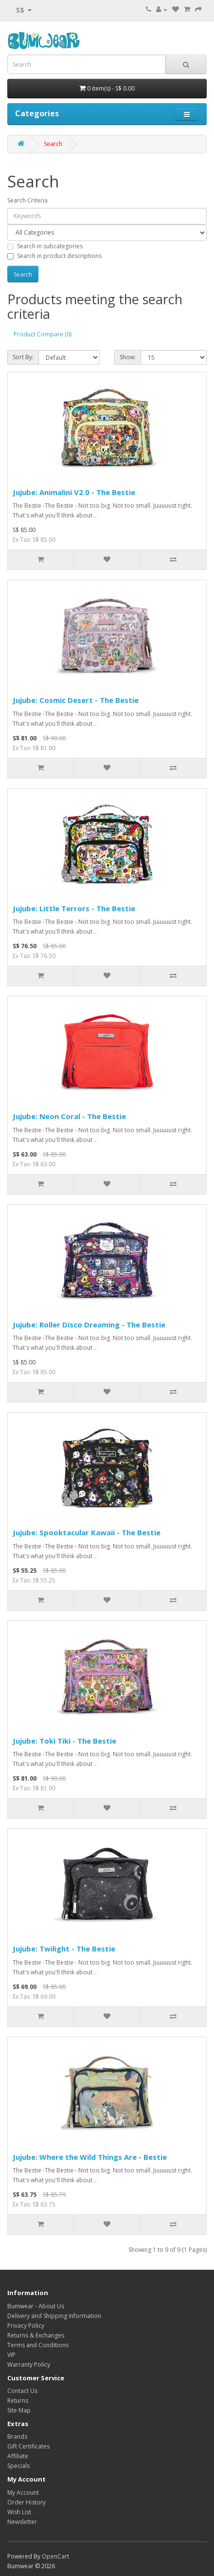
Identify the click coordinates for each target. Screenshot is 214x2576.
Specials (18, 2466)
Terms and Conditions (38, 2345)
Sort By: (23, 357)
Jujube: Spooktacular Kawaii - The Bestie (86, 1532)
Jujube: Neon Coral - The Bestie (69, 1116)
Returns (17, 2400)
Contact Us (22, 2391)
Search (53, 144)
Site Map (19, 2410)
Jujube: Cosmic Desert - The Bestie (76, 700)
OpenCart (55, 2556)
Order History (26, 2502)
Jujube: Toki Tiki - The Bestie (64, 1741)
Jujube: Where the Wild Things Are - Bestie (90, 2157)
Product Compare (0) (42, 334)
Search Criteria (27, 200)
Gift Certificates (28, 2446)
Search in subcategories (45, 246)
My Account (23, 2492)
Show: (128, 357)
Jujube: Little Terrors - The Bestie (74, 908)
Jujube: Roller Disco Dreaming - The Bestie (89, 1324)
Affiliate (17, 2456)
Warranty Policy (28, 2364)
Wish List (19, 2512)
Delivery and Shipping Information (54, 2316)
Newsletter (22, 2522)
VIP (11, 2355)
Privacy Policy (25, 2325)
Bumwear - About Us (35, 2306)
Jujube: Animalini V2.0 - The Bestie (74, 492)
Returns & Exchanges (35, 2335)
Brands (17, 2436)
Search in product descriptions (54, 256)
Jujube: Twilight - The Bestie (64, 1948)
